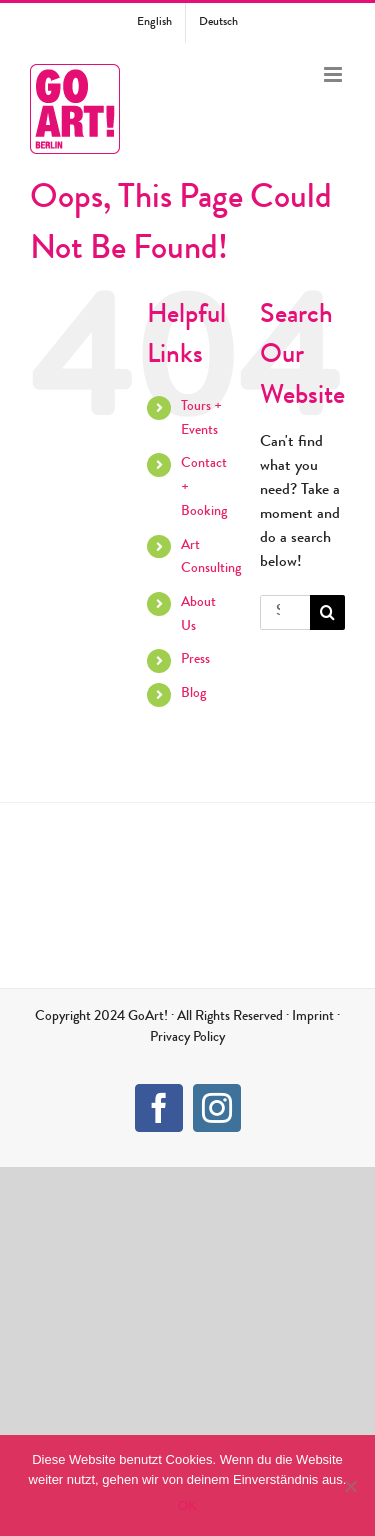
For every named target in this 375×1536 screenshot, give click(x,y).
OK (187, 1505)
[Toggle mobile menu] (334, 74)
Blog (193, 694)
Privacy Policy (187, 1038)
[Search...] (285, 612)
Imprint (313, 1017)
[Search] (327, 612)
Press (195, 660)
